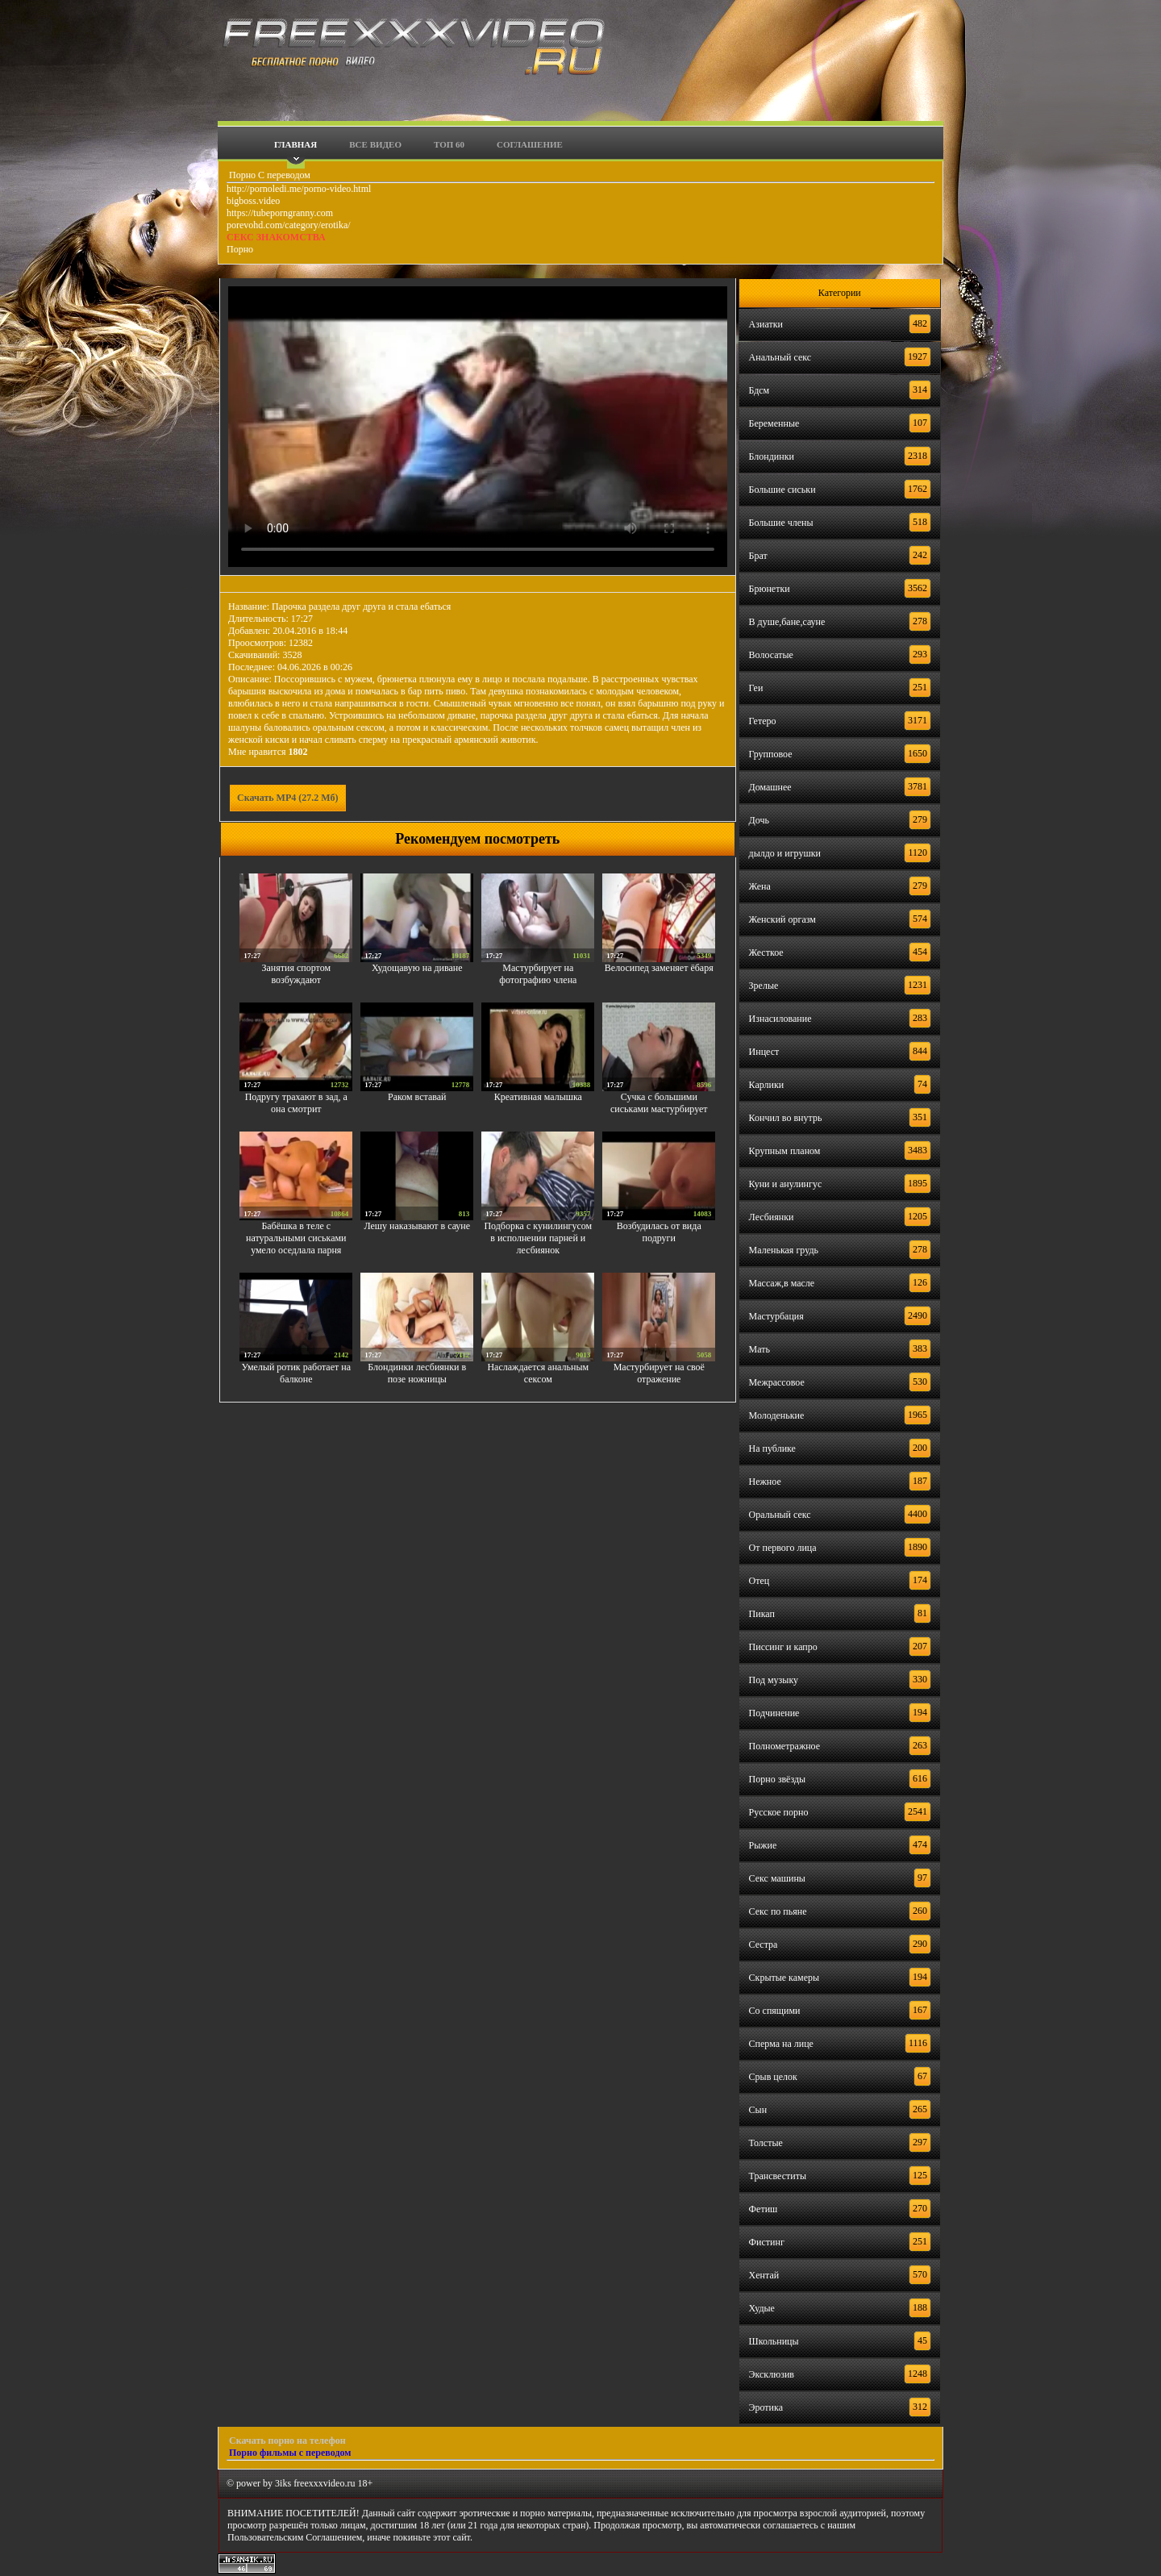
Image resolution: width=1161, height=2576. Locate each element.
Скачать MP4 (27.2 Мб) (288, 797)
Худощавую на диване (417, 967)
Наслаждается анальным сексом (538, 1373)
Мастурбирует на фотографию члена (537, 974)
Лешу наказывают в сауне (417, 1226)
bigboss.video (253, 200)
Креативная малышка (538, 1097)
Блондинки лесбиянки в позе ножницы (417, 1373)
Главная (295, 144)
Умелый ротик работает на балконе (296, 1373)
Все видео (375, 144)
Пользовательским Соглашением (294, 2537)
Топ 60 (449, 144)
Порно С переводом (268, 175)
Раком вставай (417, 1097)
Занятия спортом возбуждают (296, 974)
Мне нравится (268, 751)
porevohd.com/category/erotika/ (289, 225)
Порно (240, 249)
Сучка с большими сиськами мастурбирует (659, 1103)
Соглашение (530, 144)
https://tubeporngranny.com (280, 213)
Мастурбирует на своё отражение (659, 1373)
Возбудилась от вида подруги (659, 1232)
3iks (283, 2483)
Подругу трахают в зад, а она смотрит (296, 1103)
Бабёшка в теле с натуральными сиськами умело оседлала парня (296, 1238)
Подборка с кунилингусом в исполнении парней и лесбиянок (538, 1238)
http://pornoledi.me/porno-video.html (299, 188)
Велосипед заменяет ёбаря (659, 967)
